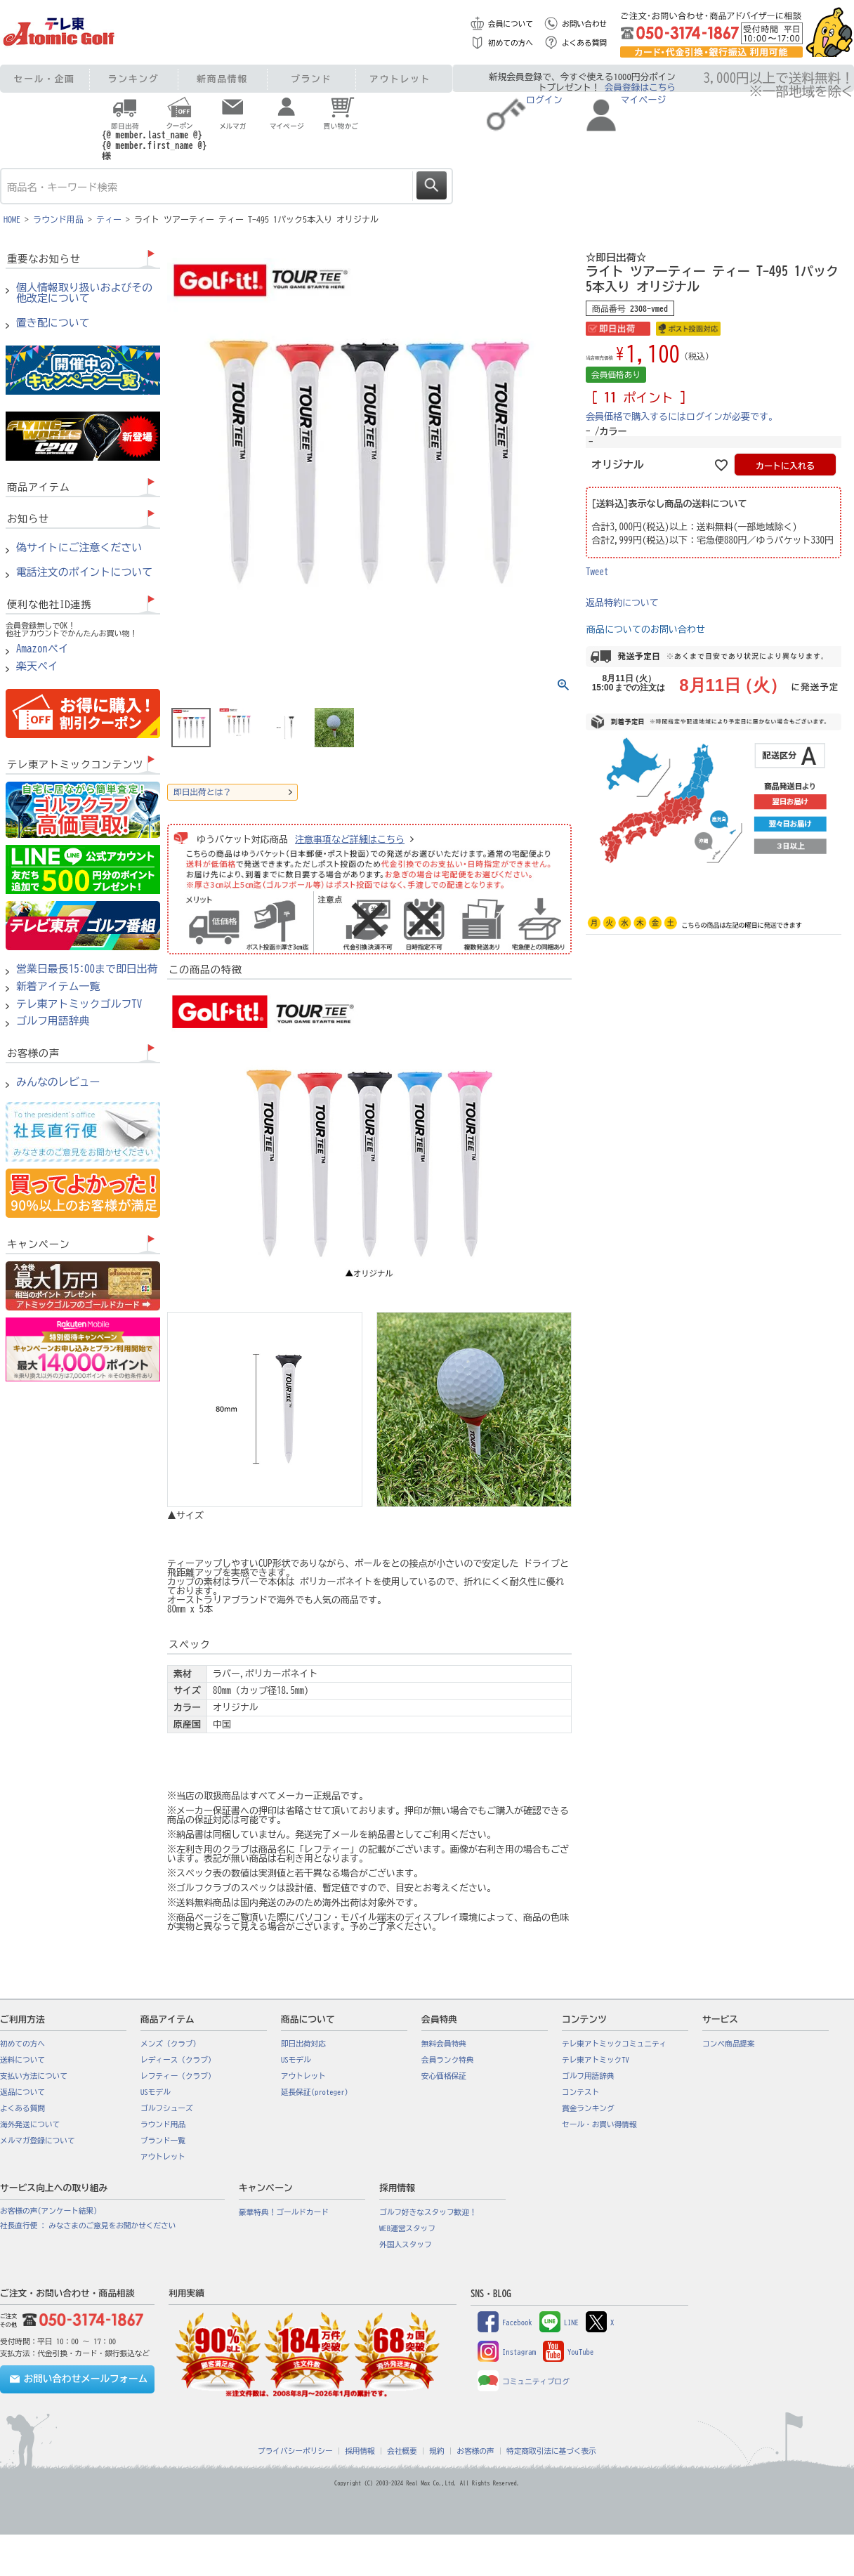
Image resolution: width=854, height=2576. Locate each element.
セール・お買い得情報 (599, 2124)
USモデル (155, 2092)
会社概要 (402, 2451)
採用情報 (360, 2451)
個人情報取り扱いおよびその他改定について (84, 293)
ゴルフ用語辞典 (53, 1021)
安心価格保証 (443, 2075)
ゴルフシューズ (166, 2108)
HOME (12, 219)
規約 (436, 2451)
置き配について (53, 323)
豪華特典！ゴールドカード (284, 2212)
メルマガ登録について (37, 2140)
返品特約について (622, 602)
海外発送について (30, 2124)
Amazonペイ (42, 649)
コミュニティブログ (524, 2381)
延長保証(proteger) (314, 2092)
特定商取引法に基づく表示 (551, 2451)
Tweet (597, 572)
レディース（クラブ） (178, 2059)
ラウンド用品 (58, 219)
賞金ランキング (588, 2108)
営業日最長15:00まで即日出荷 (87, 969)
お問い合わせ (584, 23)
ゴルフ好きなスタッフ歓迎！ (428, 2212)
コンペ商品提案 (728, 2043)
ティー (108, 219)
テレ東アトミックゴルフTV (79, 1004)
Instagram (507, 2351)
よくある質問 (584, 42)
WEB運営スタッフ (407, 2228)
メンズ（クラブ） (170, 2043)
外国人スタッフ (405, 2244)
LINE (559, 2322)
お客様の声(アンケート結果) (49, 2210)
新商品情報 (222, 79)
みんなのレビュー (58, 1082)
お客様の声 (475, 2451)
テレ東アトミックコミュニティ (614, 2043)
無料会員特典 (443, 2043)
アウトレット (400, 79)
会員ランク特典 (447, 2059)
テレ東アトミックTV (595, 2059)
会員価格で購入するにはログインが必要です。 (681, 416)
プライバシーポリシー (295, 2451)
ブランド (311, 79)
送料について (22, 2059)
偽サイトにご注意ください (79, 548)
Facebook (505, 2322)
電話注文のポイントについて (84, 572)
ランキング (133, 79)
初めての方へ (510, 42)
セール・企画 (44, 79)
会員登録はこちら (640, 87)
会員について (510, 23)
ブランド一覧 (162, 2140)
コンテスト (580, 2092)
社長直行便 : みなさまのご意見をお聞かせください (88, 2225)
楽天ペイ (37, 666)
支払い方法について (33, 2075)
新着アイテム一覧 (58, 987)
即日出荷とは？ (202, 792)
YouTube (568, 2351)
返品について (22, 2092)
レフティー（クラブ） (178, 2075)
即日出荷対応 (303, 2043)
